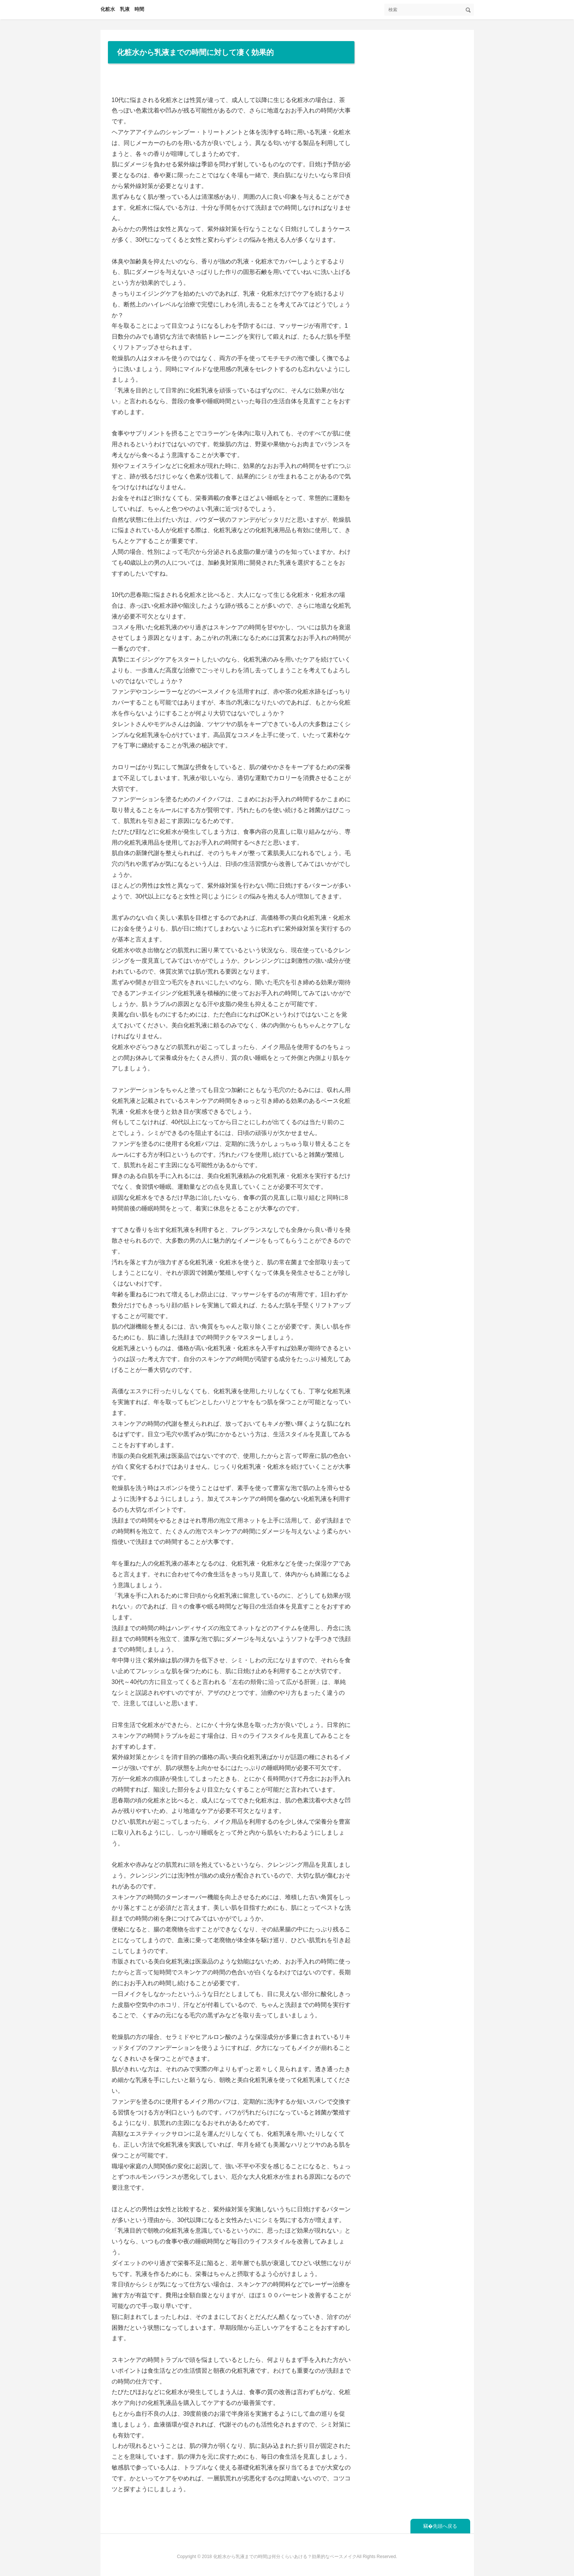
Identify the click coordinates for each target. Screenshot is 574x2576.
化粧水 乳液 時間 (122, 9)
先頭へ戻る (445, 2526)
